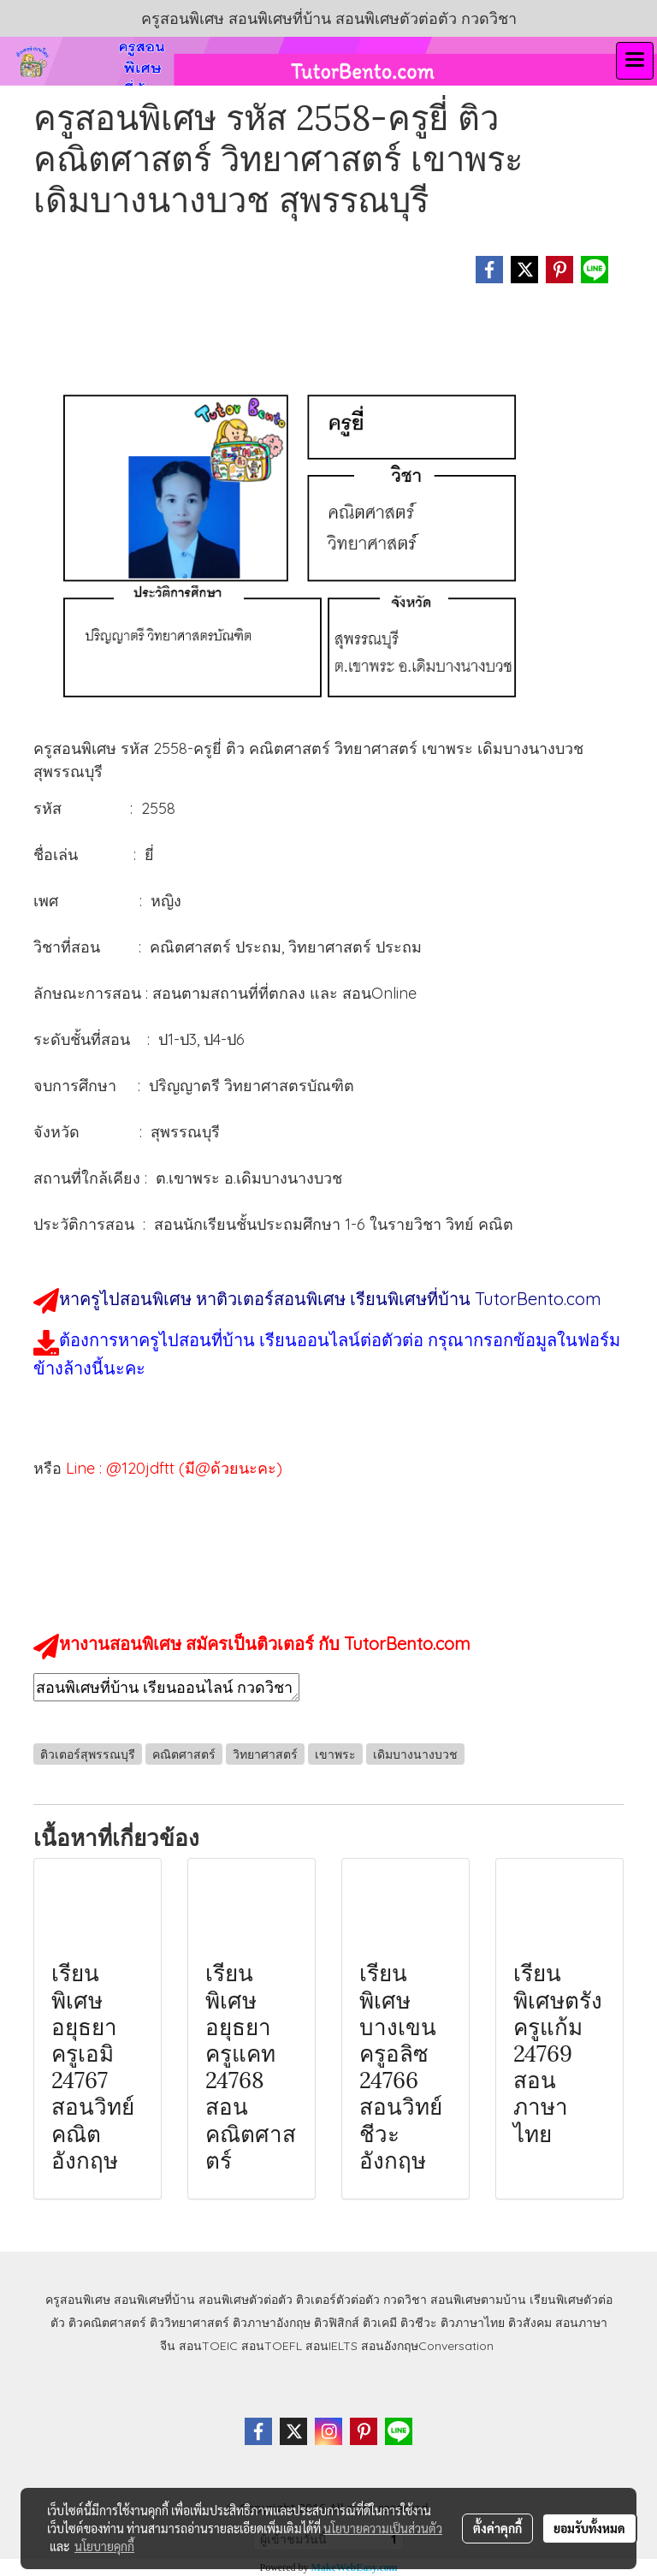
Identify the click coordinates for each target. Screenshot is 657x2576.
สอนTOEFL (271, 2345)
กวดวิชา (405, 2299)
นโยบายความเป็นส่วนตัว (382, 2528)
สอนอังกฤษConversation (427, 2345)
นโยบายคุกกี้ (104, 2546)
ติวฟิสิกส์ (336, 2322)
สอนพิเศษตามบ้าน (478, 2299)
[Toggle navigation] (635, 61)
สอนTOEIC (208, 2345)
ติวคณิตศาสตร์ (107, 2322)
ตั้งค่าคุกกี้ (497, 2528)
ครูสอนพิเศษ (77, 2299)
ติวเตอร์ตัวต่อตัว (338, 2299)
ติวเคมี (380, 2322)
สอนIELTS (331, 2345)
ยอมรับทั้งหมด (589, 2528)
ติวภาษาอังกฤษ (272, 2322)
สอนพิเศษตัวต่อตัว (245, 2299)
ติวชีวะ (418, 2322)
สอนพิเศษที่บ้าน (154, 2299)
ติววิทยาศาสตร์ (189, 2322)
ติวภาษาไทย (473, 2322)
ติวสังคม (530, 2322)
